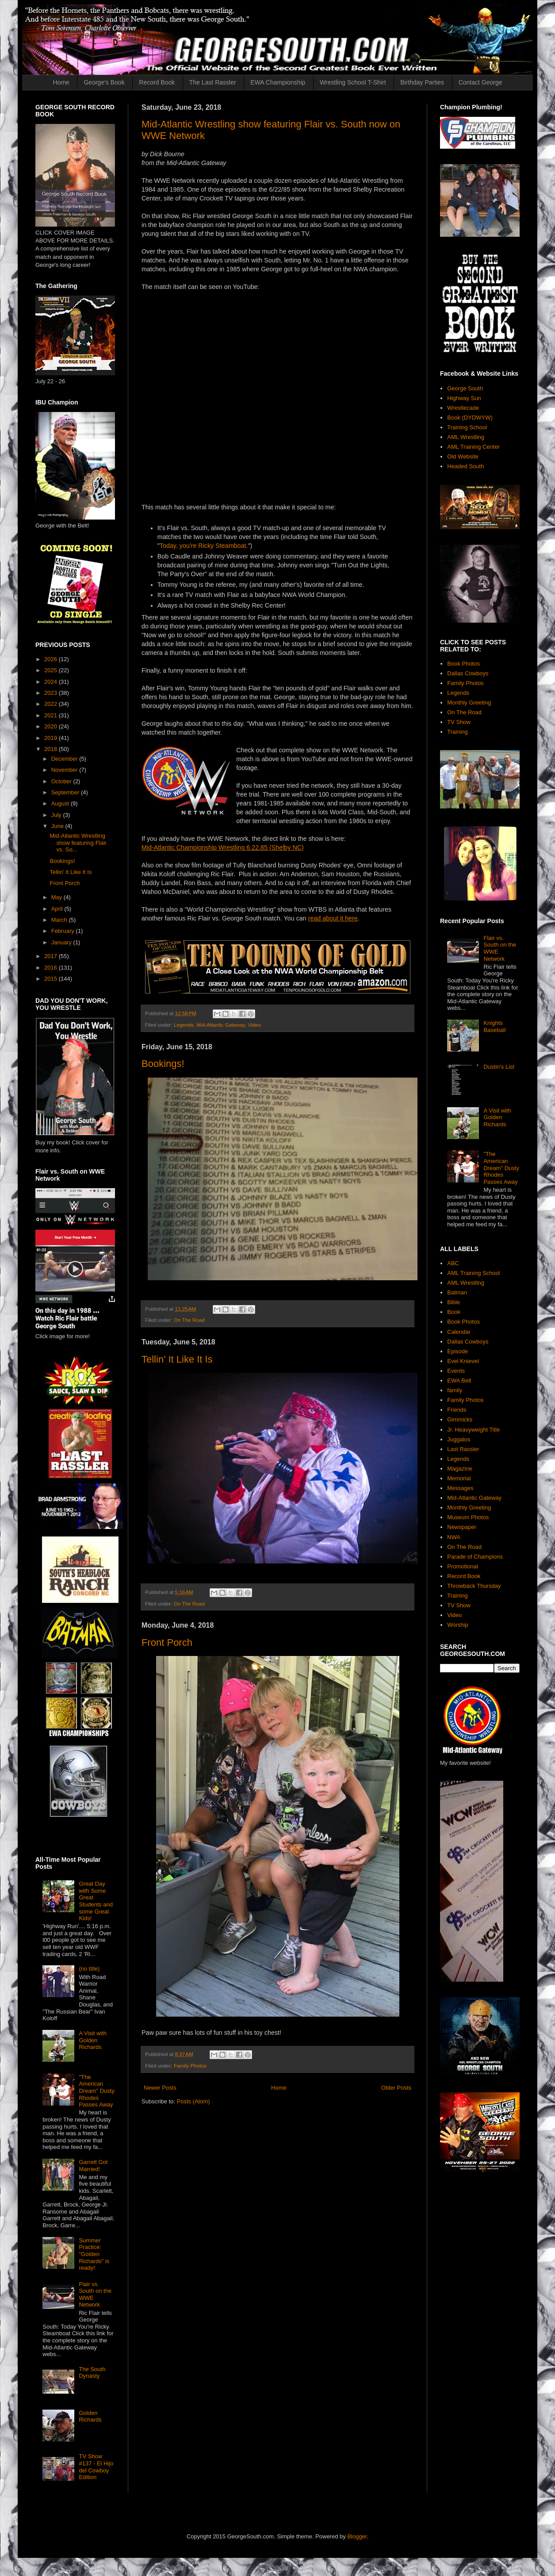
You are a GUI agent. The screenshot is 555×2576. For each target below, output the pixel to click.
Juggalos (458, 1439)
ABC (453, 1263)
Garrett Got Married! (93, 2165)
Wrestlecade (463, 407)
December (65, 758)
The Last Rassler (212, 82)
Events (456, 1370)
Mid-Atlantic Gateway (220, 1025)
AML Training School (473, 1273)
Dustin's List (498, 1066)
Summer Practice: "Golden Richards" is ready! (94, 2254)
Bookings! (163, 1063)
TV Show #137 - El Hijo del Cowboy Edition (96, 2466)
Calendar (459, 1331)
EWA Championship (277, 82)
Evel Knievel (463, 1361)
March (60, 919)
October (62, 781)
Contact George (480, 82)
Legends (184, 1025)
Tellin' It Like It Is (177, 1359)
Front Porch (167, 1642)
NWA (453, 1537)
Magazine (459, 1468)
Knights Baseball (494, 1026)
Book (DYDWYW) (470, 417)
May (57, 897)
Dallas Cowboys (467, 673)
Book (453, 1312)
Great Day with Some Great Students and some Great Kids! (96, 1900)
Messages (460, 1488)
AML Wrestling (465, 437)
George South (465, 388)
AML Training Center (473, 446)
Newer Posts (160, 2087)
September (66, 792)
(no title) (89, 1968)
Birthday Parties (422, 82)
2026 (51, 659)
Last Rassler (463, 1449)
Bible (453, 1302)
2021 (51, 715)
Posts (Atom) (193, 2101)
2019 (51, 738)
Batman (457, 1292)
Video (254, 1025)
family (454, 1390)
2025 (51, 670)
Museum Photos (468, 1517)
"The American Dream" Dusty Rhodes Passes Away (96, 2091)
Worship (457, 1624)
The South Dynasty (92, 2373)
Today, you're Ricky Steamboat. (204, 545)
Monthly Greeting (469, 702)
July (57, 815)
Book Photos (463, 663)
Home (61, 82)
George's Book (104, 82)
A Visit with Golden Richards (93, 2040)
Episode (457, 1351)
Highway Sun (464, 398)
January (62, 942)
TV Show (459, 722)
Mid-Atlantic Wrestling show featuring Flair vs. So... (78, 842)
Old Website (462, 456)
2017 (51, 956)
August (61, 803)
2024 (51, 681)
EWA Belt (459, 1380)
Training (457, 731)
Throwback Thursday (474, 1586)
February (63, 931)
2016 (51, 967)
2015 (51, 978)
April (58, 908)
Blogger (357, 2536)
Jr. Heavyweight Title (473, 1429)
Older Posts (396, 2087)
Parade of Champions (475, 1556)
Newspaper (461, 1527)
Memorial (459, 1478)
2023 (51, 692)
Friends (456, 1409)
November (65, 769)
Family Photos (190, 2065)
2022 (51, 704)
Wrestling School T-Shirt (353, 82)
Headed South (465, 466)
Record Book (157, 82)
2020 (51, 726)
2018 (51, 749)
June (58, 826)
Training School (467, 427)
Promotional (462, 1566)
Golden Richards (90, 2416)
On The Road (189, 1320)
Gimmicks (459, 1419)
